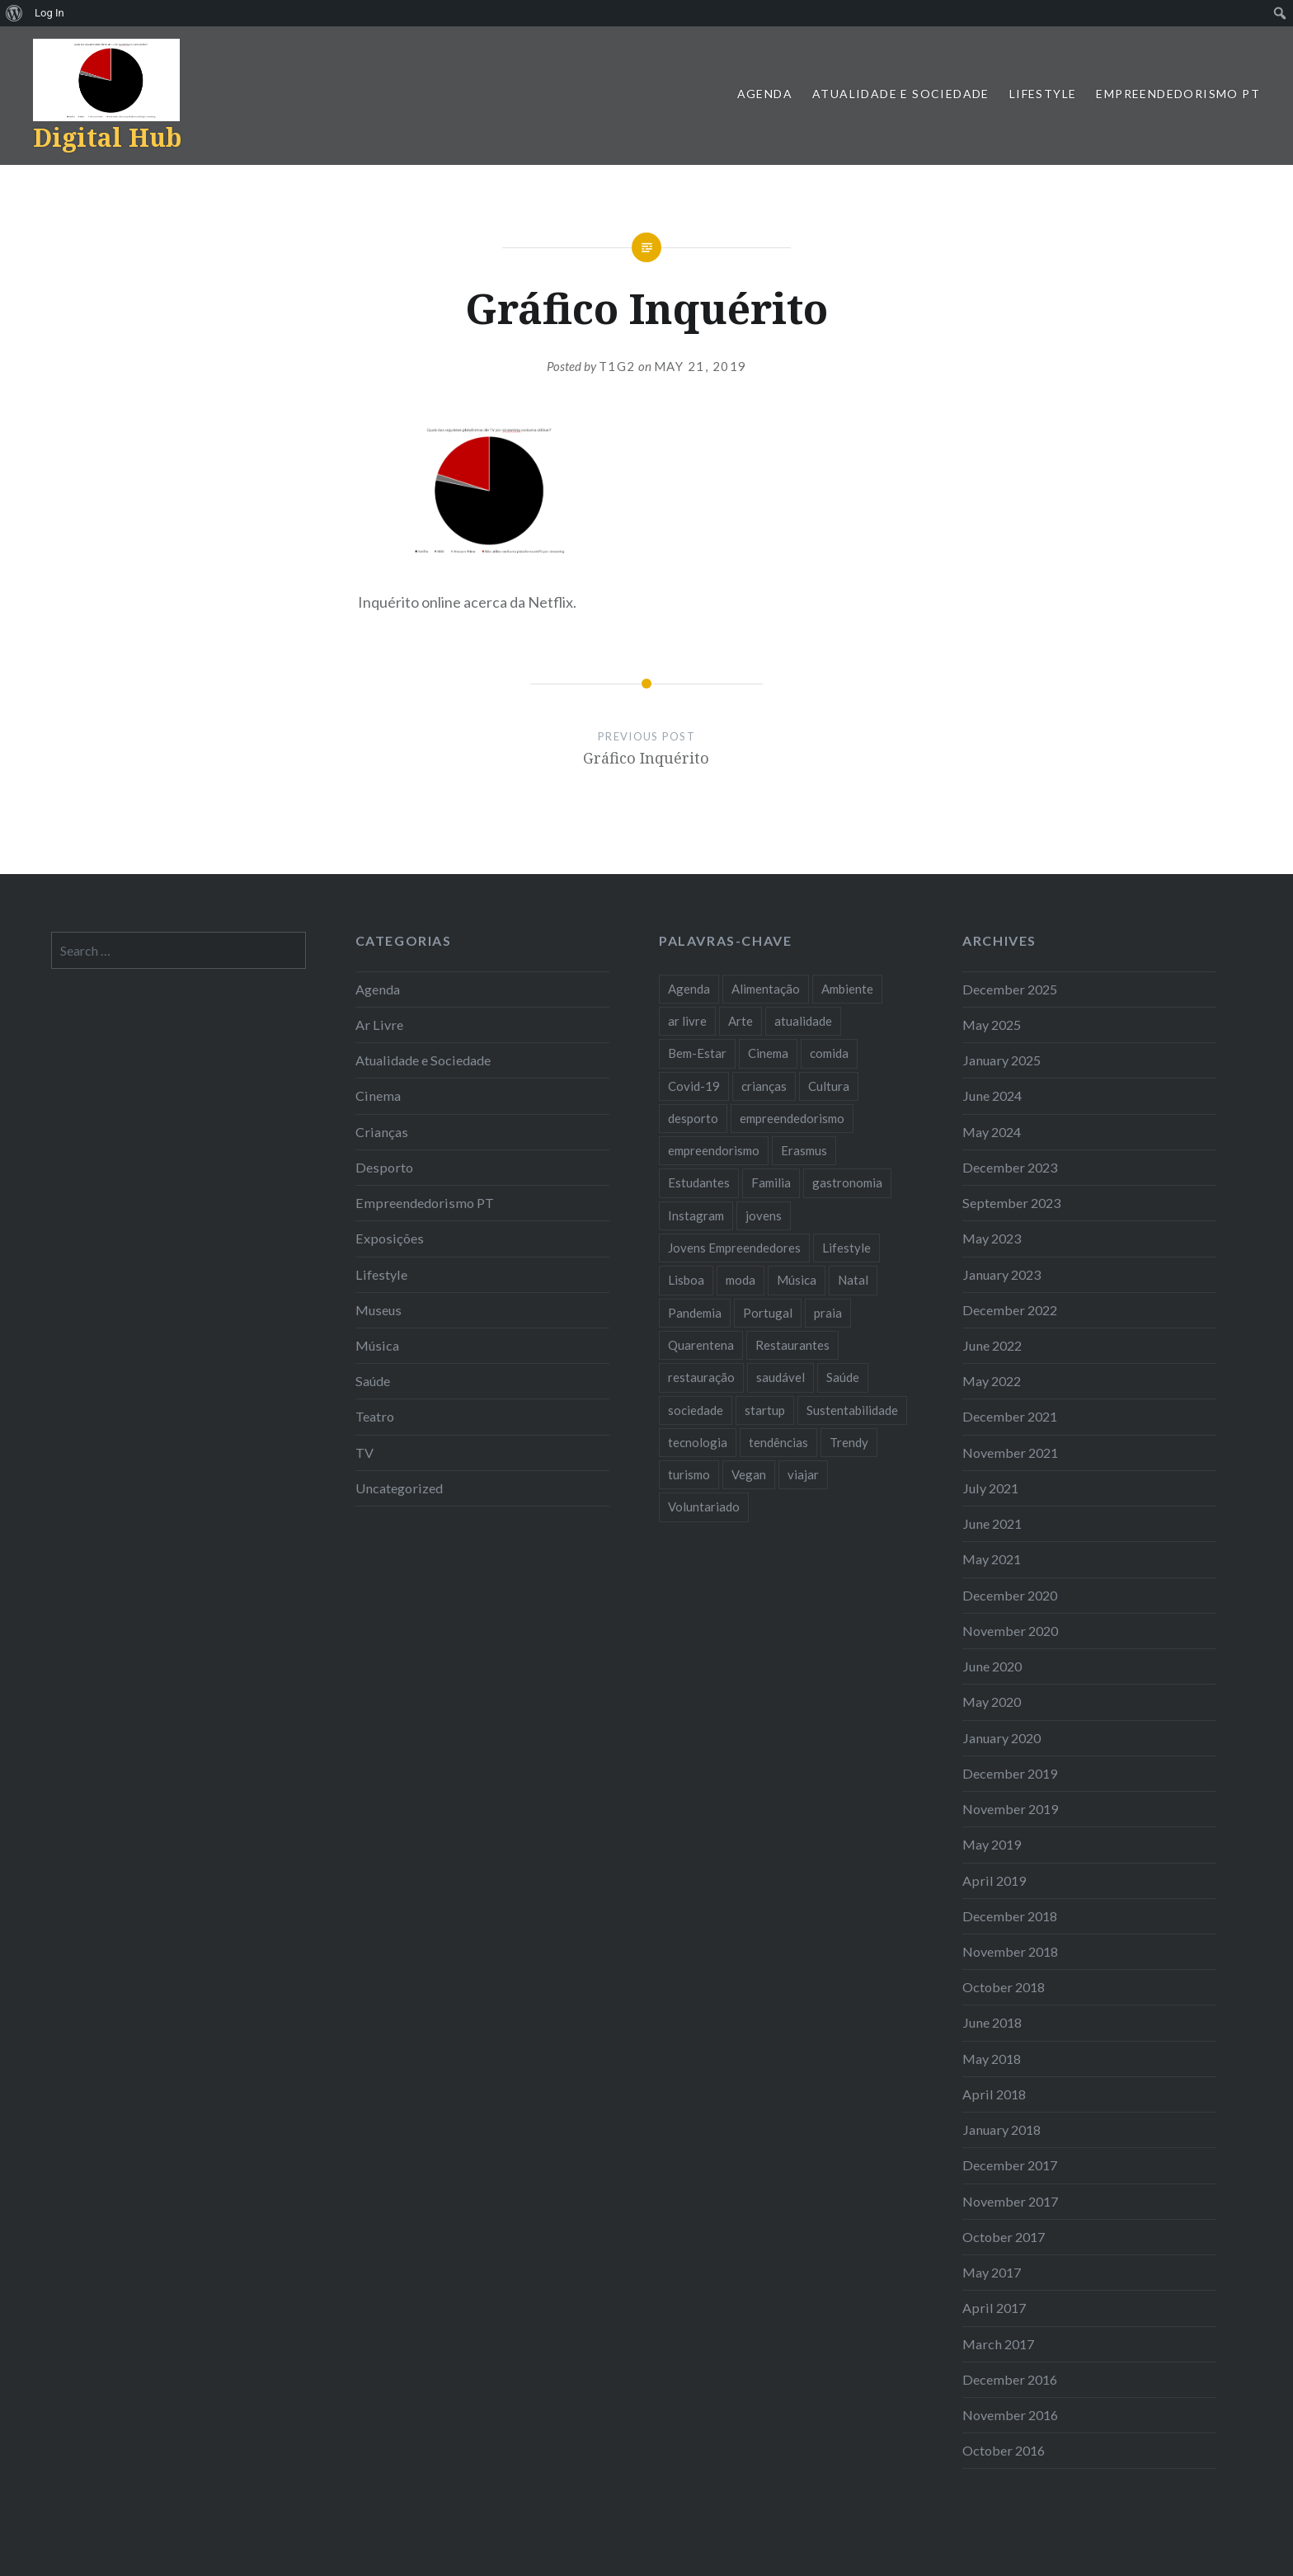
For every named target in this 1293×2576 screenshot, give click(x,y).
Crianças (381, 1132)
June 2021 (992, 1523)
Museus (378, 1310)
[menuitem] (14, 13)
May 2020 (991, 1701)
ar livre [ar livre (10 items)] (687, 1020)
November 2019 (1010, 1809)
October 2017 (1003, 2237)
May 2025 (991, 1024)
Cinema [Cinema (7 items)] (768, 1053)
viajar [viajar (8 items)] (803, 1474)
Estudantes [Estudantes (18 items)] (699, 1182)
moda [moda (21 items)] (740, 1279)
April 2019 (994, 1880)
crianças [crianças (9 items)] (764, 1086)
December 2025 (1009, 989)
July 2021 (990, 1488)
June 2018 (992, 2022)
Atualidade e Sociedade (901, 94)
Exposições (389, 1238)
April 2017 (994, 2307)
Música (377, 1345)
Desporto (384, 1167)
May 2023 (991, 1238)
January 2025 (1001, 1060)
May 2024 (991, 1132)
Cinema (378, 1095)
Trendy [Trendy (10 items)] (849, 1442)
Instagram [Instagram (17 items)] (696, 1215)
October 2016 (1003, 2450)
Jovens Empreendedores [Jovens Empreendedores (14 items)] (734, 1247)
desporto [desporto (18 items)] (693, 1118)
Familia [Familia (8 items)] (771, 1182)
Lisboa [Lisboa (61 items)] (686, 1279)
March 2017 (998, 2344)
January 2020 (1001, 1738)
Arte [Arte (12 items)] (740, 1020)
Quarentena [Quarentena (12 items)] (701, 1344)
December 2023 (1009, 1167)
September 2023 (1011, 1202)
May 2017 (991, 2272)
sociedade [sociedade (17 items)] (695, 1410)
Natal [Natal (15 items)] (853, 1279)
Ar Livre (379, 1024)
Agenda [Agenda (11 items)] (689, 988)
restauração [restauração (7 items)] (701, 1377)
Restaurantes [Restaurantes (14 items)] (792, 1344)
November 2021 (1010, 1452)
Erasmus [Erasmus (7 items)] (804, 1150)
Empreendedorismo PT (1178, 94)
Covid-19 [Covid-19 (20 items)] (694, 1086)
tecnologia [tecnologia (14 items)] (697, 1442)
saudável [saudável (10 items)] (780, 1377)
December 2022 (1009, 1310)
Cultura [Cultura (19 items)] (828, 1086)
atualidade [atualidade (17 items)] (803, 1020)
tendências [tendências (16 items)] (778, 1442)
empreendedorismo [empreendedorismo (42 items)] (792, 1118)
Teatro (374, 1416)
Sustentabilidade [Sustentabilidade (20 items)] (852, 1410)
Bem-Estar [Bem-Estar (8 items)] (697, 1053)
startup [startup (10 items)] (765, 1410)
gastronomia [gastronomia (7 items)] (847, 1182)
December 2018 (1009, 1916)
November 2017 (1010, 2201)
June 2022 (992, 1345)
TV (364, 1452)
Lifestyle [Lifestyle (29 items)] (846, 1247)
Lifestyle (1043, 94)
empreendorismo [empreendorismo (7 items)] (713, 1150)
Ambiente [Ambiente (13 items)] (847, 988)
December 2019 (1009, 1773)
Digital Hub (107, 137)
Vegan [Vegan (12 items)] (748, 1474)
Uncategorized (399, 1488)
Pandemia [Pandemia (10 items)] (695, 1312)
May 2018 (991, 2058)
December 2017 (1009, 2165)
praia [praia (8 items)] (828, 1312)
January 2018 (1001, 2129)
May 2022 (991, 1381)
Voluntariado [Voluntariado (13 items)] (704, 1506)
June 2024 (992, 1095)
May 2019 (991, 1844)
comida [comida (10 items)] (829, 1053)
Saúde (372, 1381)
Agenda (764, 94)
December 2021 (1009, 1416)
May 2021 (991, 1559)
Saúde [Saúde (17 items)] (842, 1377)
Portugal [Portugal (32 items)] (767, 1312)
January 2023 (1001, 1274)
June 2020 (992, 1666)
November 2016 (1010, 2415)
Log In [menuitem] (49, 13)
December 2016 (1009, 2379)
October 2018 (1003, 1987)
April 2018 (994, 2094)
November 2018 (1010, 1951)
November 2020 (1010, 1630)
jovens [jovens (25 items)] (763, 1215)
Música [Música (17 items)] (796, 1279)
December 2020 (1009, 1595)
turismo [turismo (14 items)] (689, 1474)
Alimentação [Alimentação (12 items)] (765, 988)
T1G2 (617, 366)
